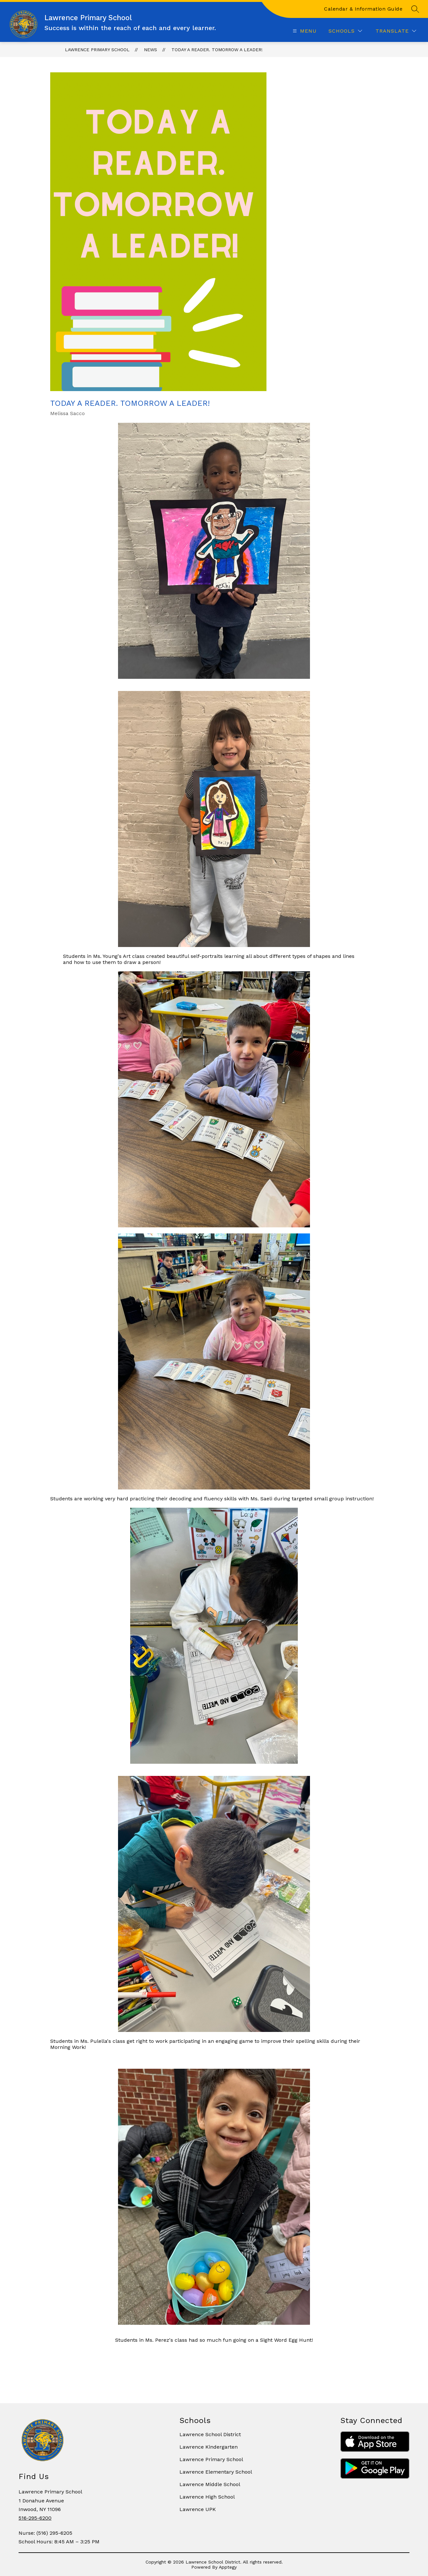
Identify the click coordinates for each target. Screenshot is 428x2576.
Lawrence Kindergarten (208, 2447)
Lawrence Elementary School (215, 2472)
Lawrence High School (207, 2497)
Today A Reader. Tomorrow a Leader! (217, 49)
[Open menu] (304, 31)
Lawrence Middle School (209, 2484)
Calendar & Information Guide (363, 9)
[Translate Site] (396, 31)
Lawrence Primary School (97, 49)
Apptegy (228, 2567)
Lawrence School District (210, 2434)
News (150, 49)
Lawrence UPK (197, 2509)
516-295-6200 (35, 2518)
